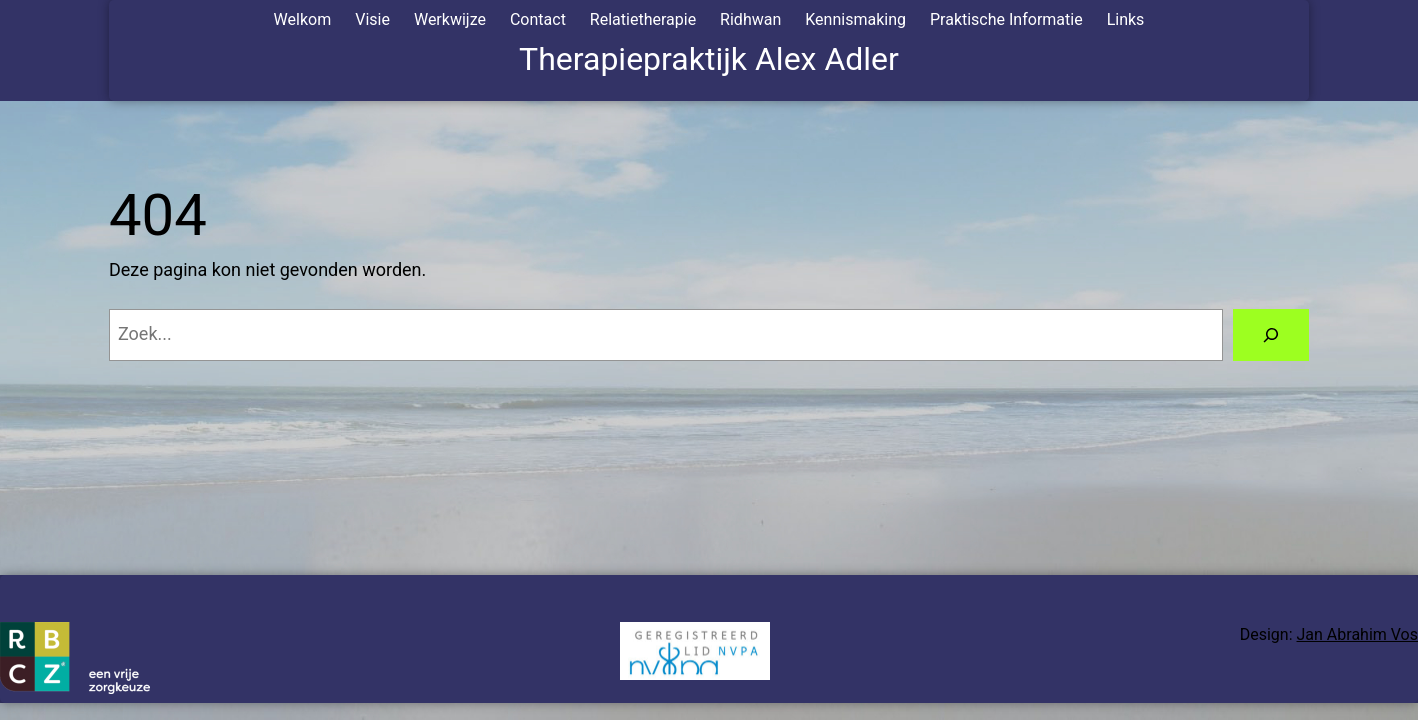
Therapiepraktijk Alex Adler (709, 59)
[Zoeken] (1271, 335)
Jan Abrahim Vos (1357, 634)
